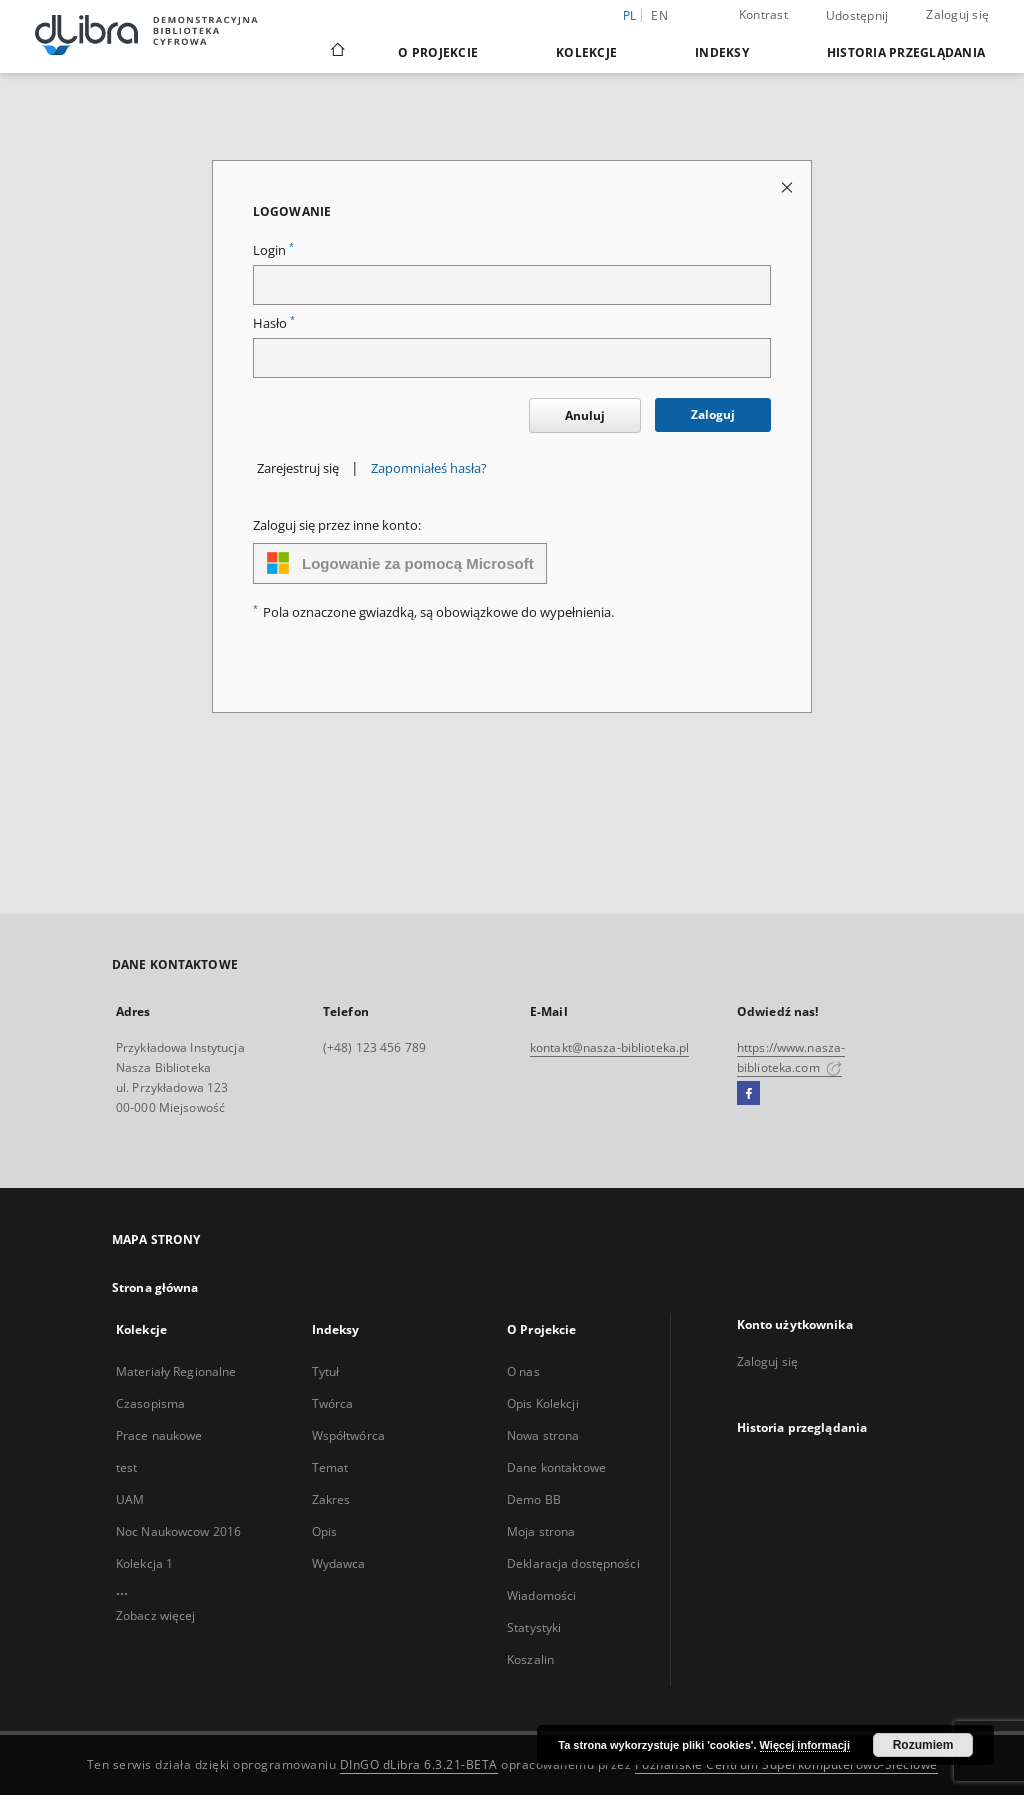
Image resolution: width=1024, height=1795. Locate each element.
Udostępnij (857, 16)
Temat (330, 1467)
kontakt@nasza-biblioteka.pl (609, 1047)
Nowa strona (543, 1435)
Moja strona (541, 1531)
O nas (523, 1371)
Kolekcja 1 (144, 1563)
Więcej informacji (805, 1745)
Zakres (331, 1499)
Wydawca (339, 1563)
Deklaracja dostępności (573, 1563)
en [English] (659, 15)
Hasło (274, 323)
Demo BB (534, 1499)
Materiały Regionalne (176, 1371)
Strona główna (155, 1287)
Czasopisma (150, 1403)
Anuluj (585, 415)
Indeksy (722, 52)
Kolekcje (586, 52)
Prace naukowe (159, 1435)
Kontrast (763, 14)
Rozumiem (923, 1745)
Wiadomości (541, 1595)
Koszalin (530, 1659)
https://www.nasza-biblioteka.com (791, 1057)
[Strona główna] (336, 52)
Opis (324, 1531)
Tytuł (326, 1371)
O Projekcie (438, 52)
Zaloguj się (957, 14)
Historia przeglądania (906, 52)
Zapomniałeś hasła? (429, 468)
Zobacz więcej (156, 1615)
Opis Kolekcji (543, 1403)
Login (273, 250)
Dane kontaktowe (556, 1467)
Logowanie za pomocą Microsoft (400, 563)
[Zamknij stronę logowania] (788, 186)
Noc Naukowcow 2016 (178, 1531)
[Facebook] (748, 1094)
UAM (130, 1499)
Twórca (333, 1403)
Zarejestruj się (298, 468)
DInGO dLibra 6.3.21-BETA (419, 1764)
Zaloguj (713, 414)
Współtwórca (348, 1435)
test (126, 1467)
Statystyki (534, 1627)
